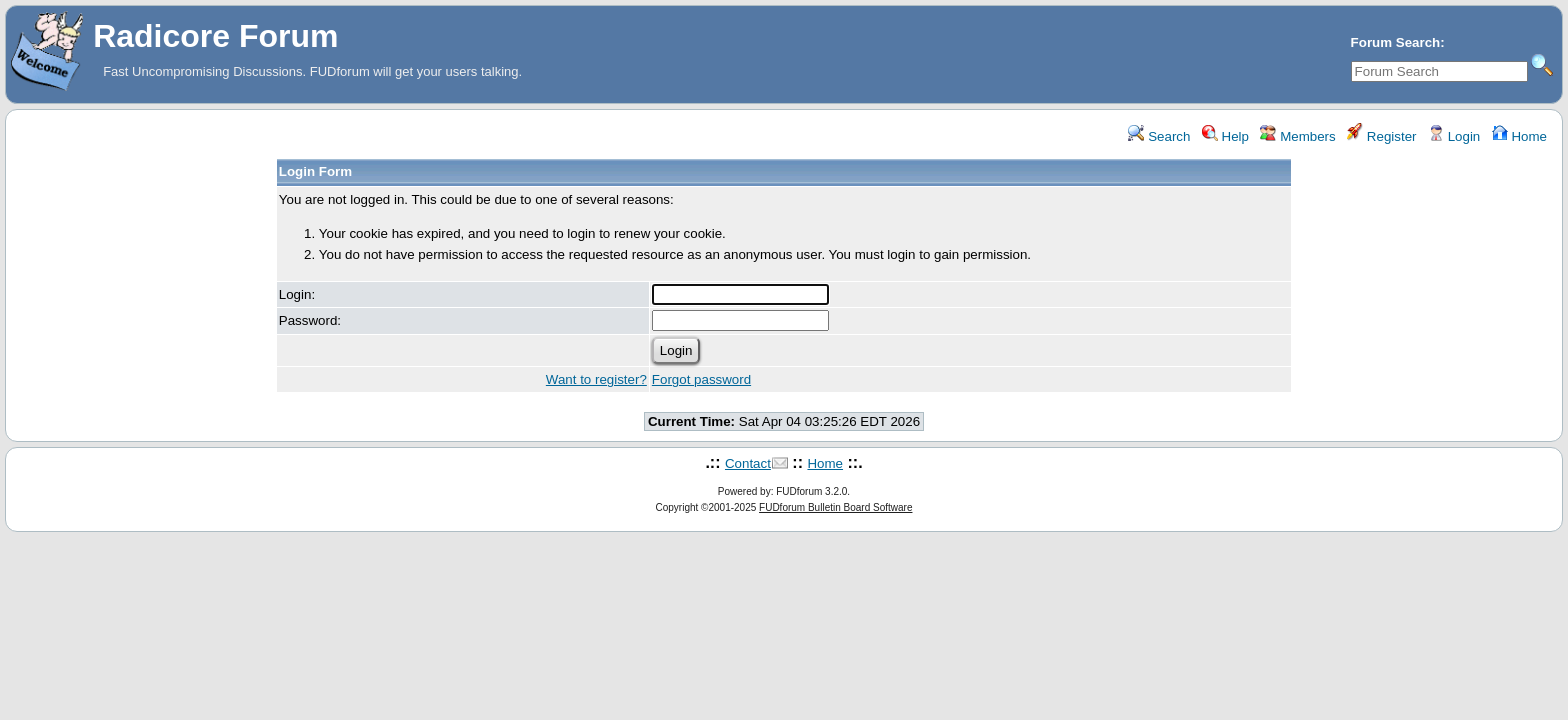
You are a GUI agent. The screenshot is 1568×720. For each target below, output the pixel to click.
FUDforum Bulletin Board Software (835, 507)
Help (1225, 136)
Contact (748, 463)
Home (1519, 136)
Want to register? (596, 379)
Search (1159, 136)
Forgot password (701, 379)
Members (1297, 136)
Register (1381, 136)
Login (1454, 136)
